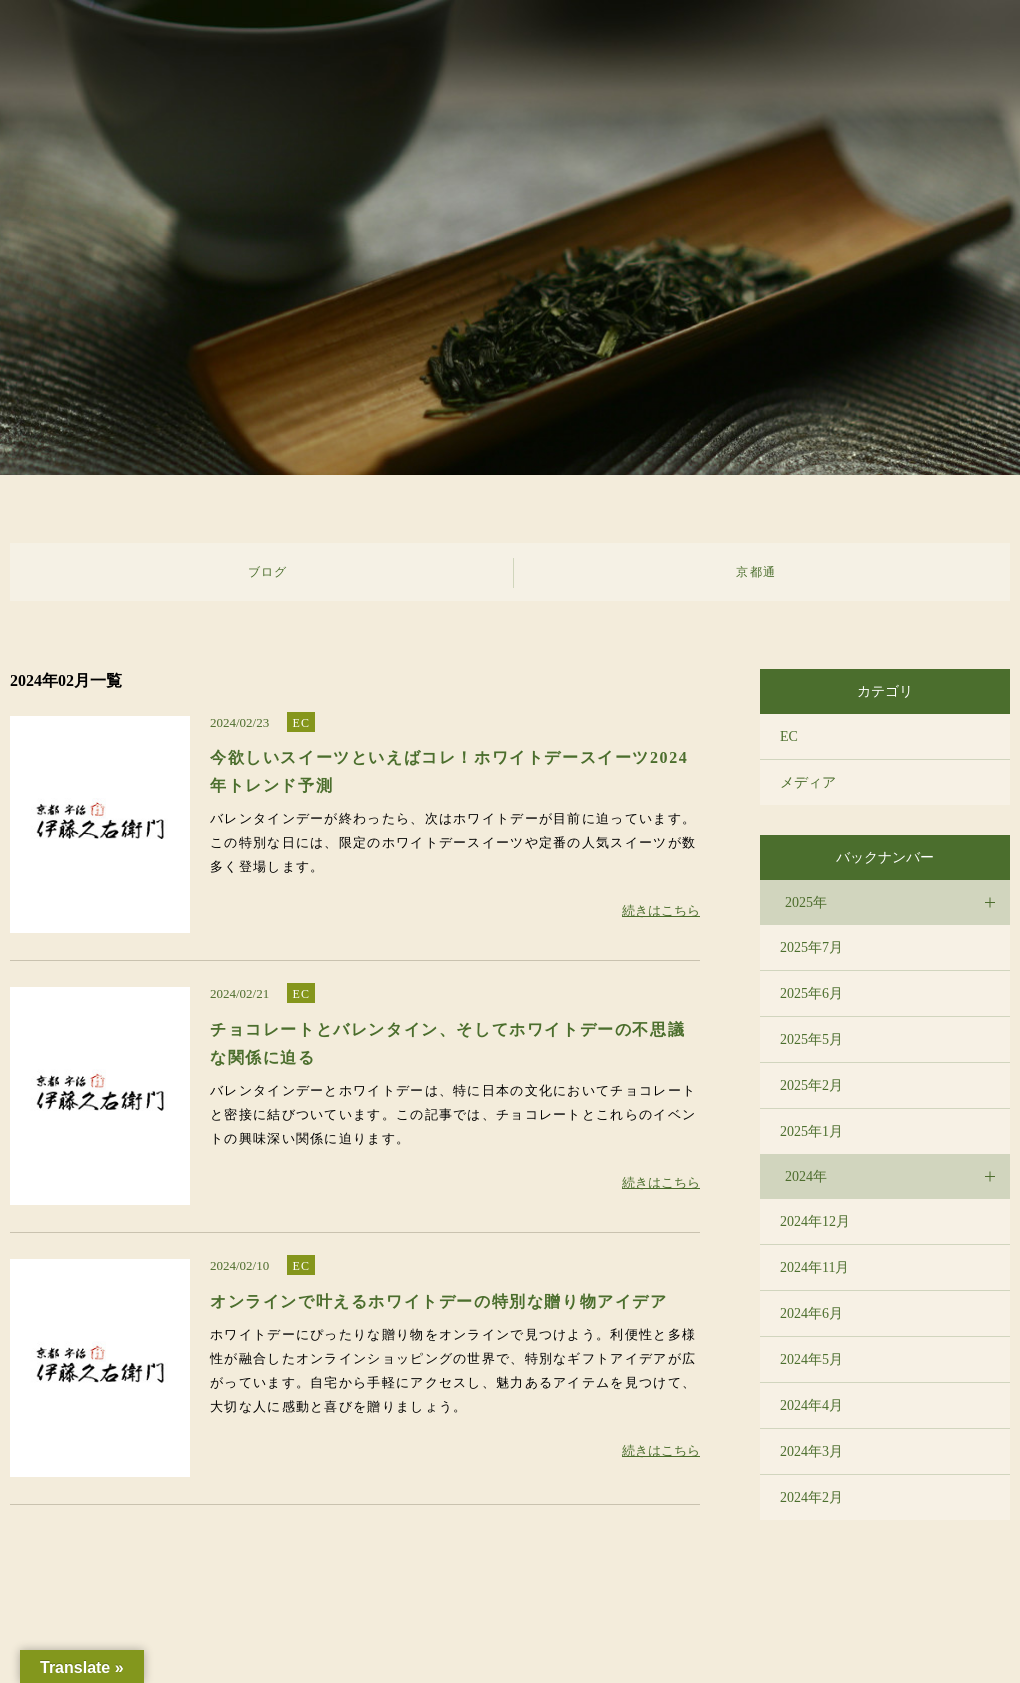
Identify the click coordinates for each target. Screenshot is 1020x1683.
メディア (808, 782)
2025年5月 (811, 1039)
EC (301, 723)
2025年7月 (811, 947)
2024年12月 (815, 1221)
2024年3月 (811, 1451)
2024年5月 (811, 1359)
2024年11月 (814, 1267)
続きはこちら (661, 910)
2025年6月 (811, 993)
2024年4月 (811, 1405)
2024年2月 (811, 1497)
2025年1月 (811, 1131)
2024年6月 (811, 1313)
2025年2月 (811, 1085)
